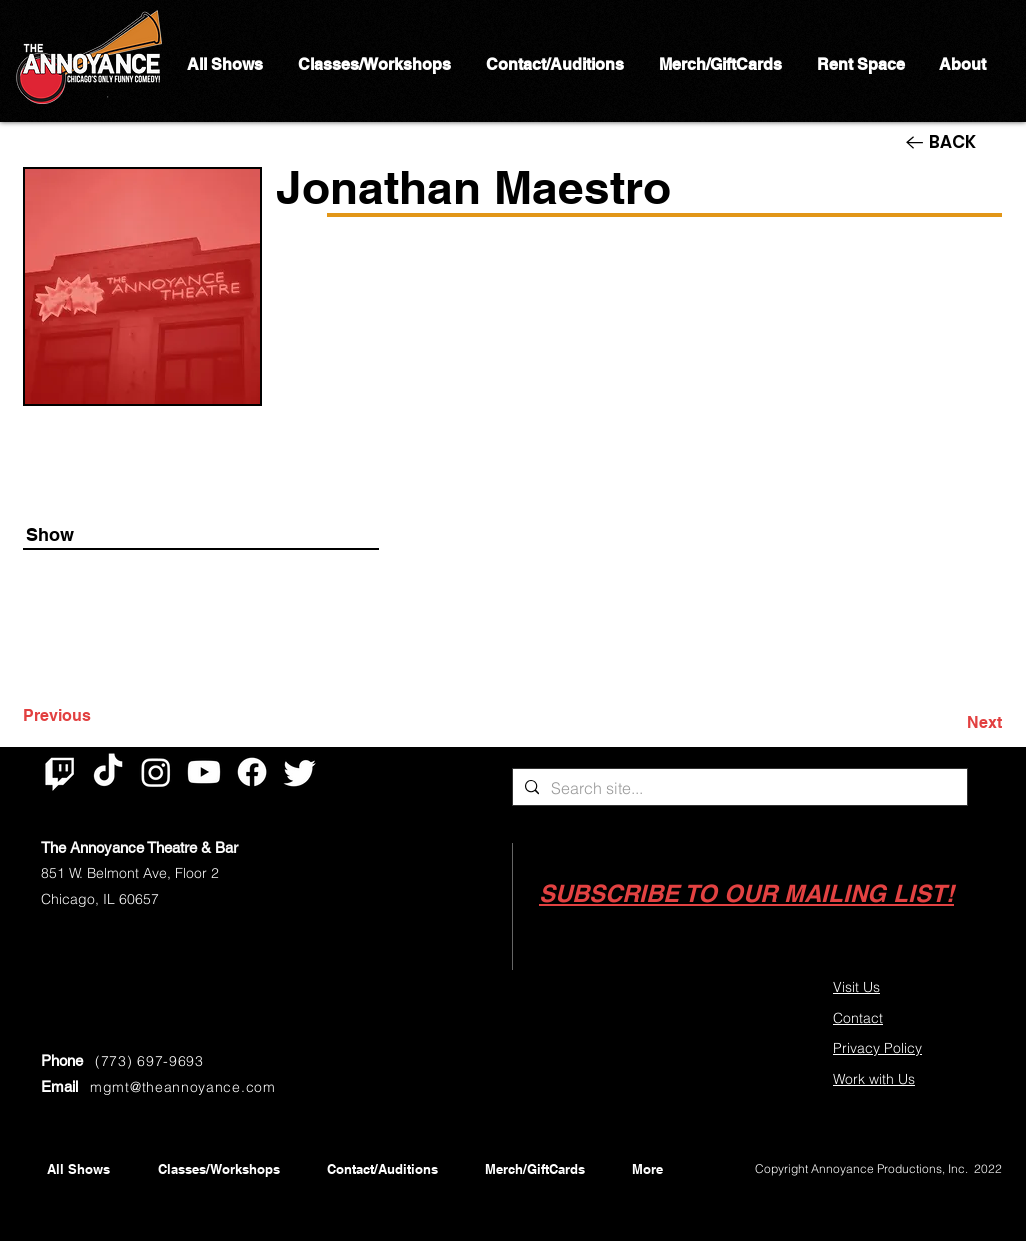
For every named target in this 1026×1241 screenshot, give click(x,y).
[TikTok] (108, 772)
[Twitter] (300, 772)
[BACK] (954, 142)
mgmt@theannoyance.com (183, 1087)
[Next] (952, 723)
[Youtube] (204, 772)
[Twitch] (60, 772)
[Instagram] (156, 772)
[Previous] (89, 716)
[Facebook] (252, 772)
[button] (746, 893)
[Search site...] (738, 788)
